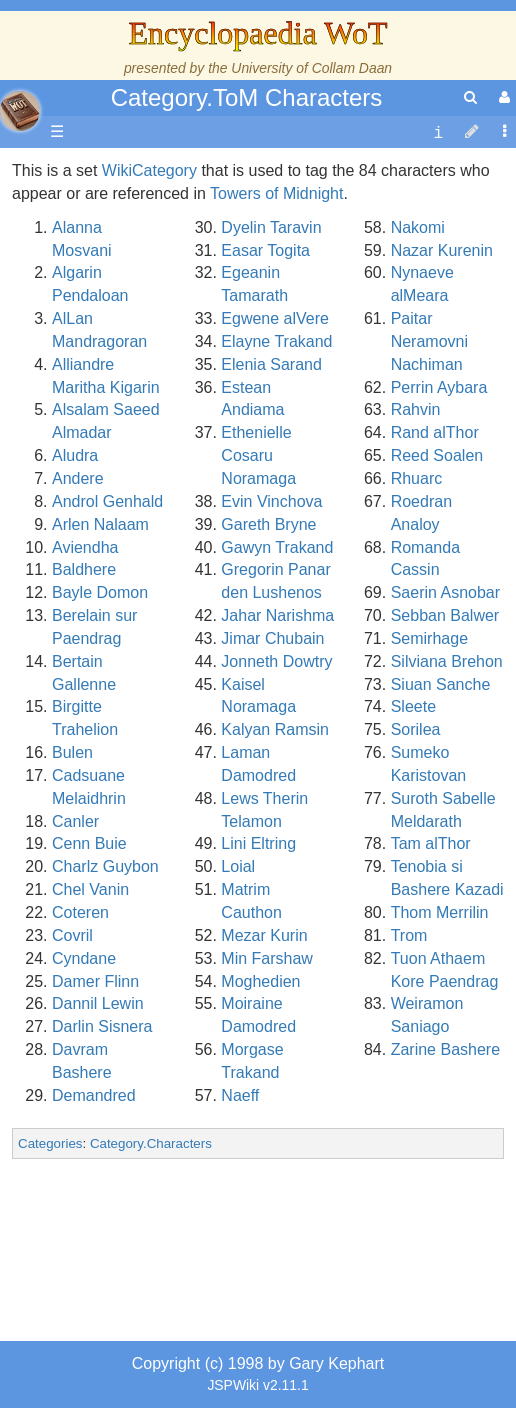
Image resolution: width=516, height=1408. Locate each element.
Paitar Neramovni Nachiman (429, 341)
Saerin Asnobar (445, 592)
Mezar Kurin (264, 935)
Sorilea (416, 729)
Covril (72, 935)
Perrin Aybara (439, 387)
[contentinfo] (438, 132)
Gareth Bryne (268, 524)
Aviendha (85, 547)
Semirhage (429, 638)
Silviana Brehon (447, 661)
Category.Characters (151, 1143)
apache (20, 111)
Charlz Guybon (105, 866)
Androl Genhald (107, 501)
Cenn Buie (89, 843)
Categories (50, 1143)
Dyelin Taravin (271, 227)
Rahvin (416, 409)
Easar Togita (265, 250)
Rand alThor (435, 432)
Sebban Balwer (445, 615)
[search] (470, 97)
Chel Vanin (90, 889)
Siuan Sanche (441, 684)
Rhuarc (417, 478)
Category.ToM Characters (247, 97)
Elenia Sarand (271, 364)
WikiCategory (149, 170)
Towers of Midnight (276, 193)
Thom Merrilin (440, 912)
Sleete (413, 706)
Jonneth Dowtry (276, 661)
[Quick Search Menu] (470, 97)
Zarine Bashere (445, 1049)
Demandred (94, 1095)
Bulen (72, 752)
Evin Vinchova (271, 501)
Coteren (80, 912)
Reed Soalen (437, 455)
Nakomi (418, 227)
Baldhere (84, 569)
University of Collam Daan (311, 68)
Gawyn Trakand (277, 547)
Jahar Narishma (277, 615)
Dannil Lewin (98, 1003)
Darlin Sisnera (102, 1026)
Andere (78, 478)
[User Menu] (502, 97)
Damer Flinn (95, 981)
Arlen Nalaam (100, 524)
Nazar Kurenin (442, 250)
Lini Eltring (258, 843)
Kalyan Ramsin (275, 729)
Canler (75, 821)
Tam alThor (431, 843)
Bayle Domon (100, 592)
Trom (409, 935)
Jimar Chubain (272, 638)
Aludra (75, 455)
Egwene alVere (275, 318)
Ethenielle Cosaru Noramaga (258, 455)
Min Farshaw (267, 958)
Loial (238, 866)
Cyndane (84, 958)
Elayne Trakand (276, 341)
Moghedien (260, 981)
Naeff (240, 1095)
